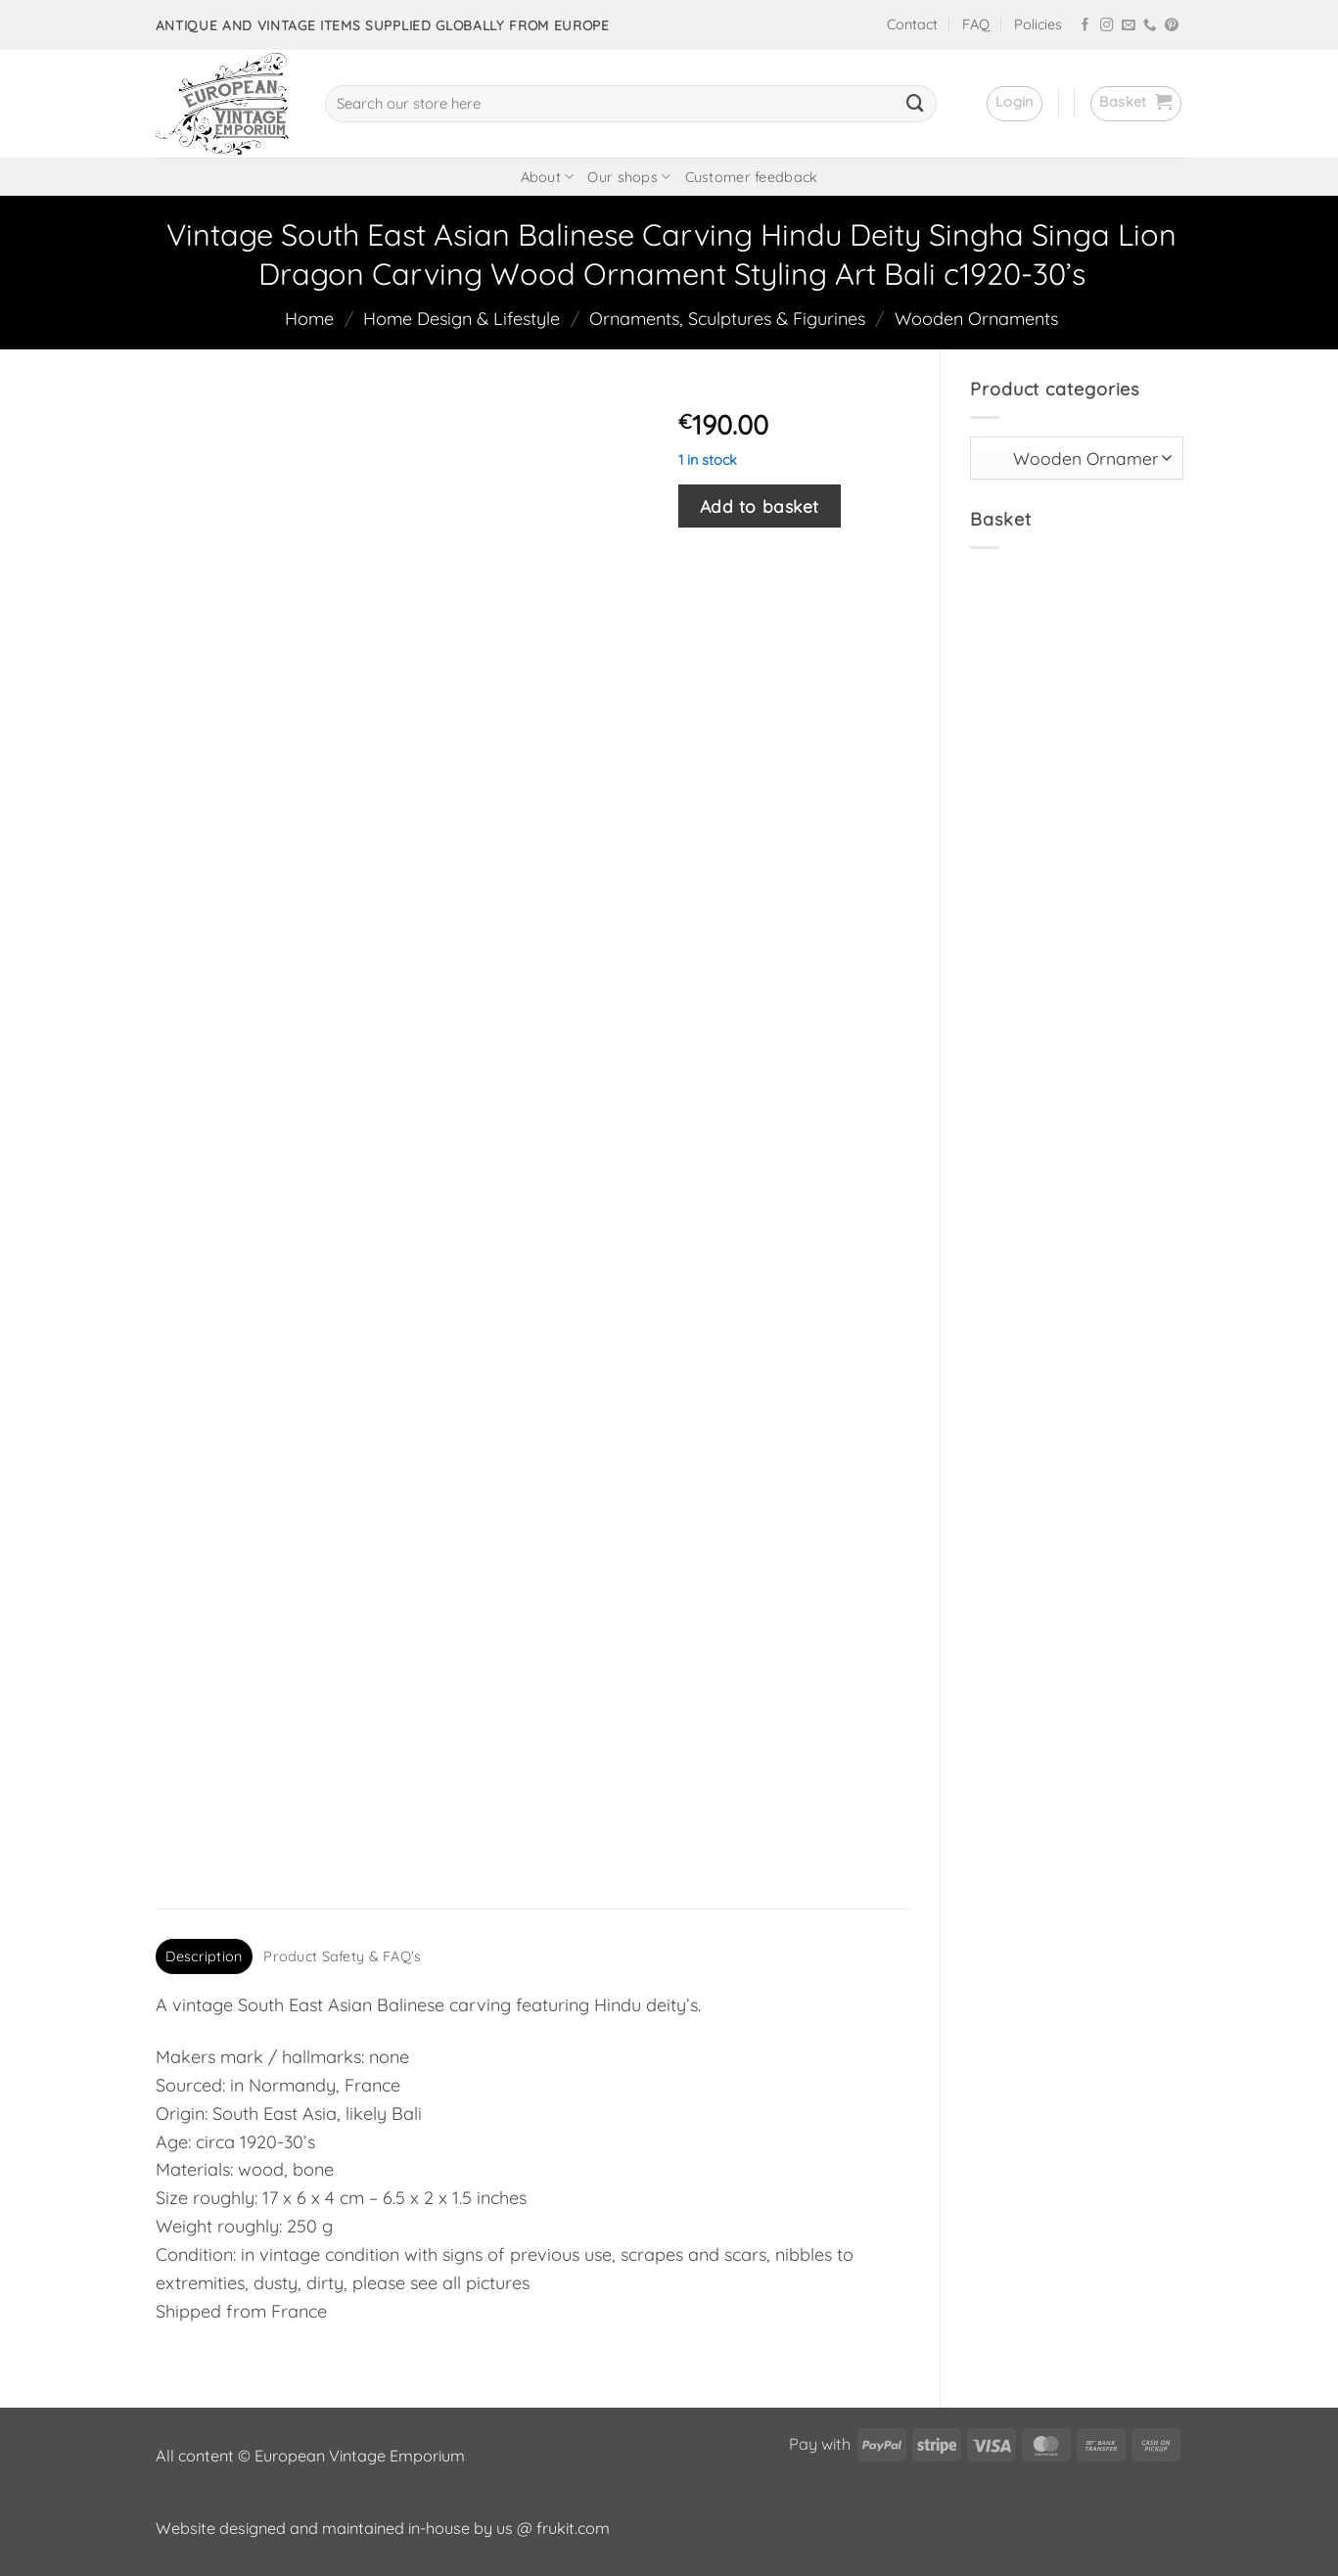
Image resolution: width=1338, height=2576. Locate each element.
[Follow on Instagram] (1107, 26)
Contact (912, 24)
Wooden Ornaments (976, 318)
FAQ (976, 24)
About (548, 176)
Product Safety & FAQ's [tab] (342, 1956)
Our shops (628, 176)
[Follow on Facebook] (1085, 26)
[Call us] (1150, 26)
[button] (1014, 103)
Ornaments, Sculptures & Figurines (727, 318)
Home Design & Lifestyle (461, 318)
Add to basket (759, 506)
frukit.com (573, 2528)
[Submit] (915, 103)
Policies (1038, 24)
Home (309, 318)
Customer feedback (751, 177)
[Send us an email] (1128, 26)
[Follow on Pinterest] (1171, 26)
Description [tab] (203, 1956)
